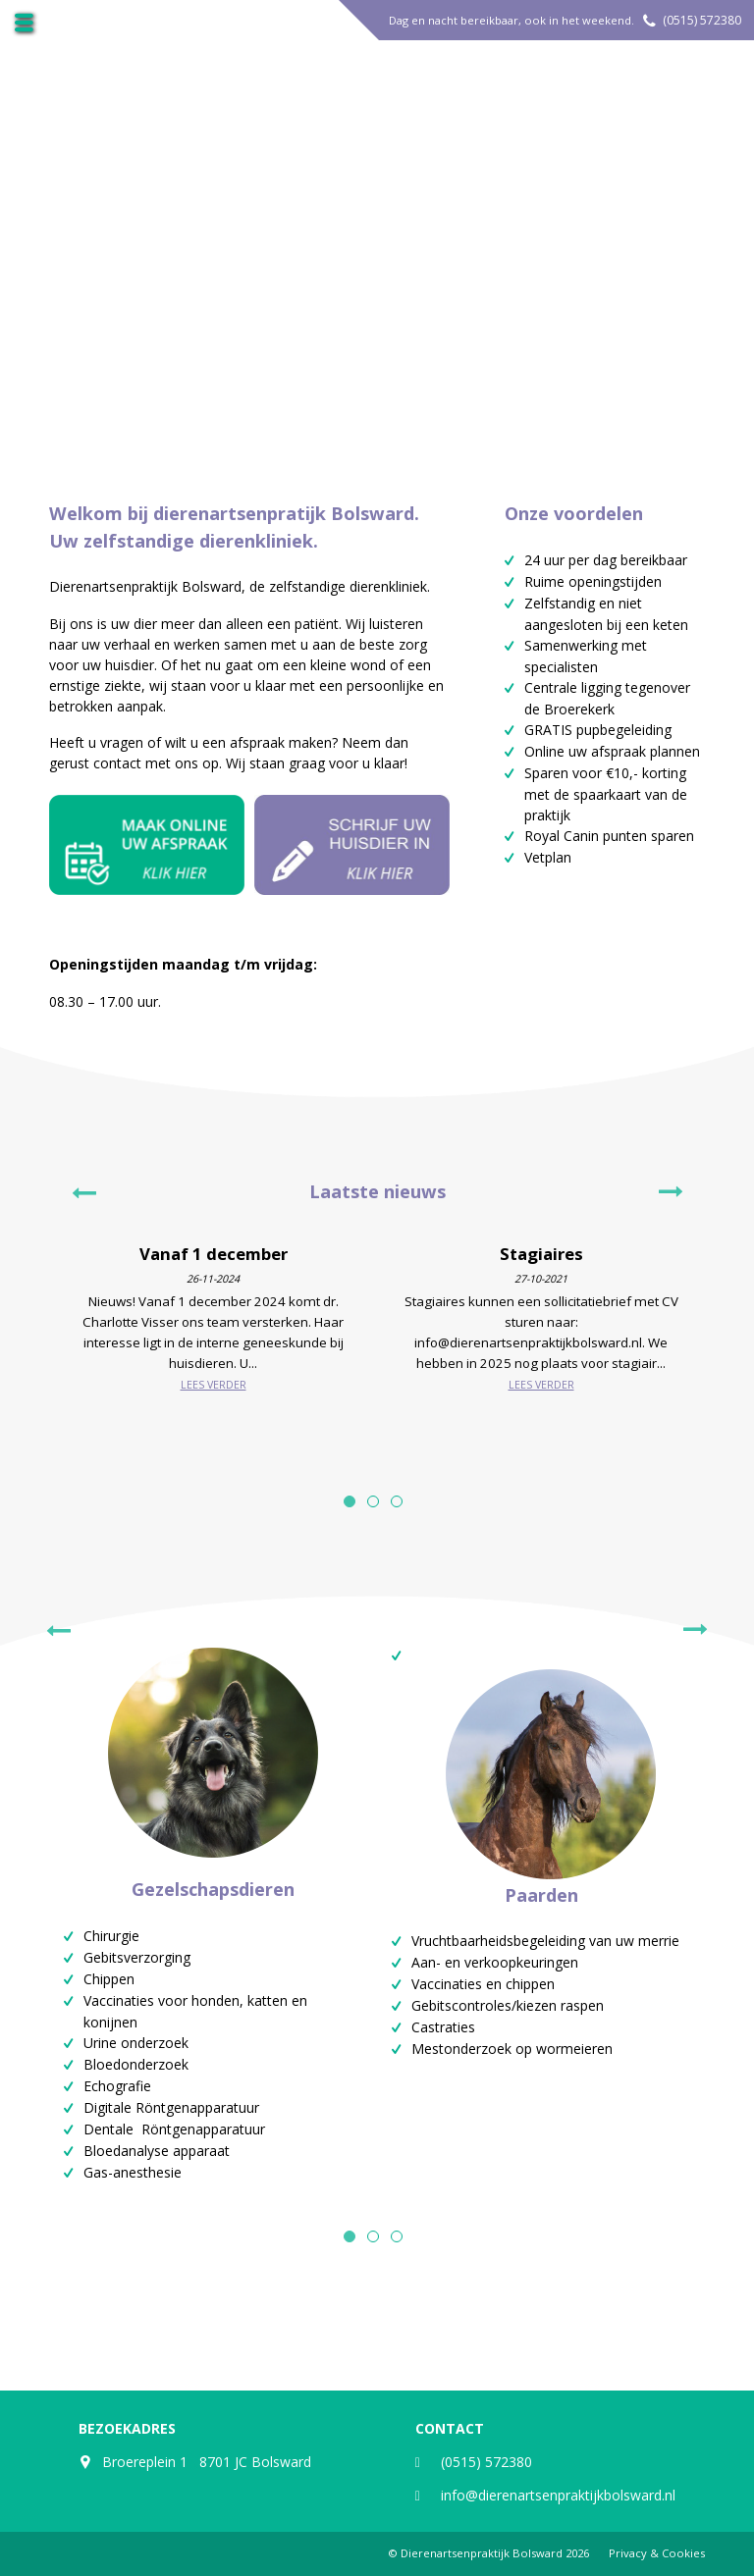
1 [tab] (349, 1501)
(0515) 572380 (702, 20)
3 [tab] (397, 1501)
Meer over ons (365, 279)
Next (670, 1192)
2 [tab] (373, 1501)
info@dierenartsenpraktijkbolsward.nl (558, 2495)
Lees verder (213, 1385)
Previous (83, 1192)
